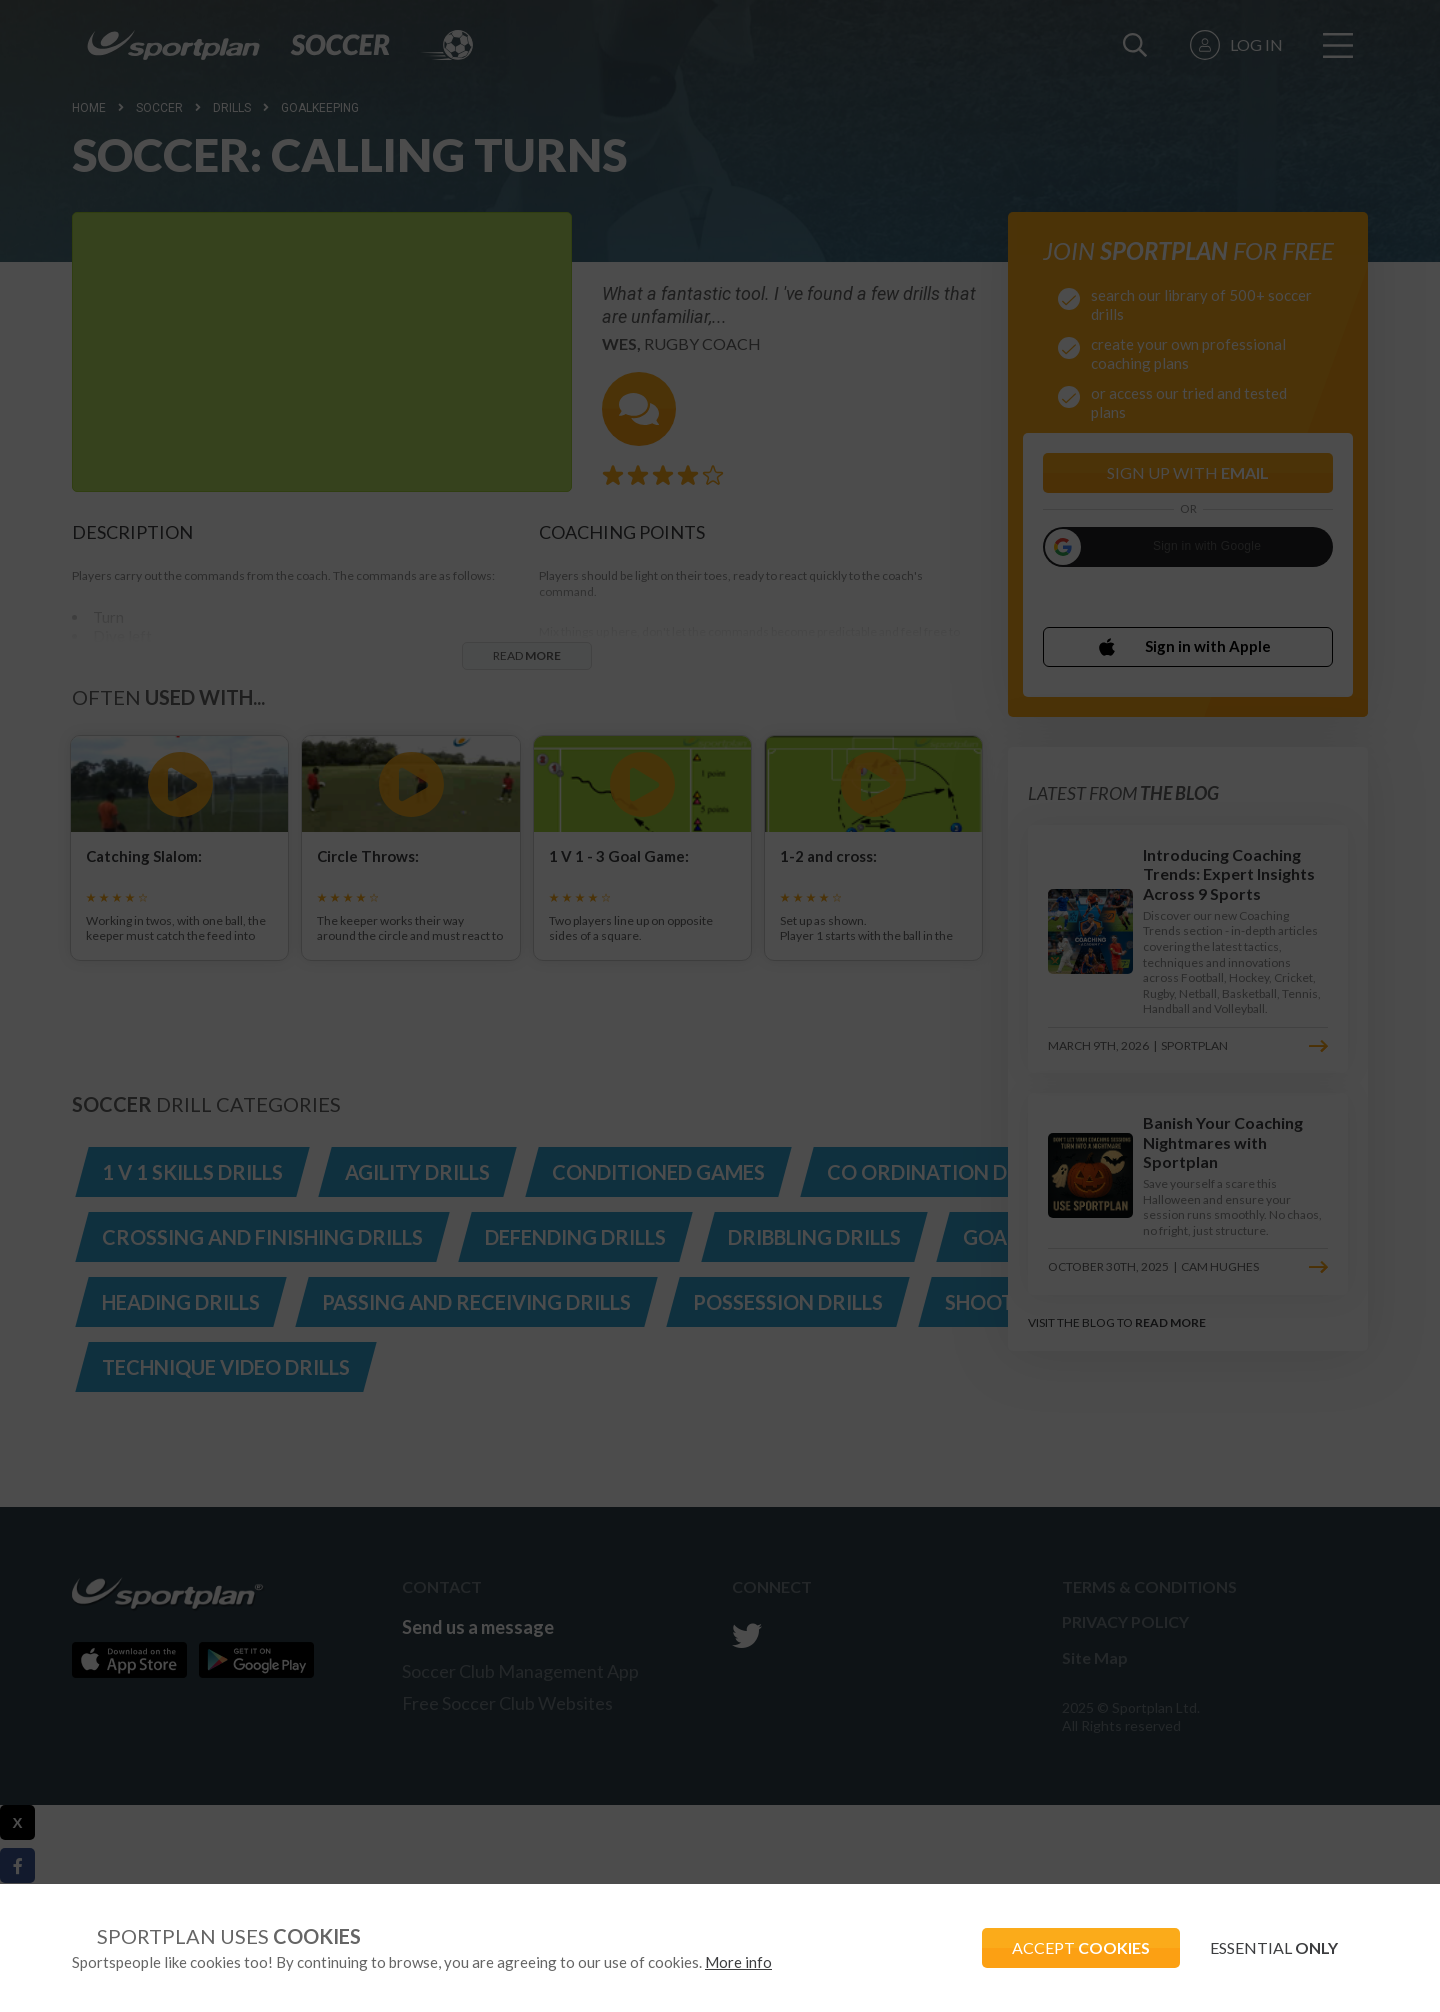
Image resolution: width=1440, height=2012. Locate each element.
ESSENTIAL (1274, 1947)
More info (738, 1962)
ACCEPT (1081, 1947)
